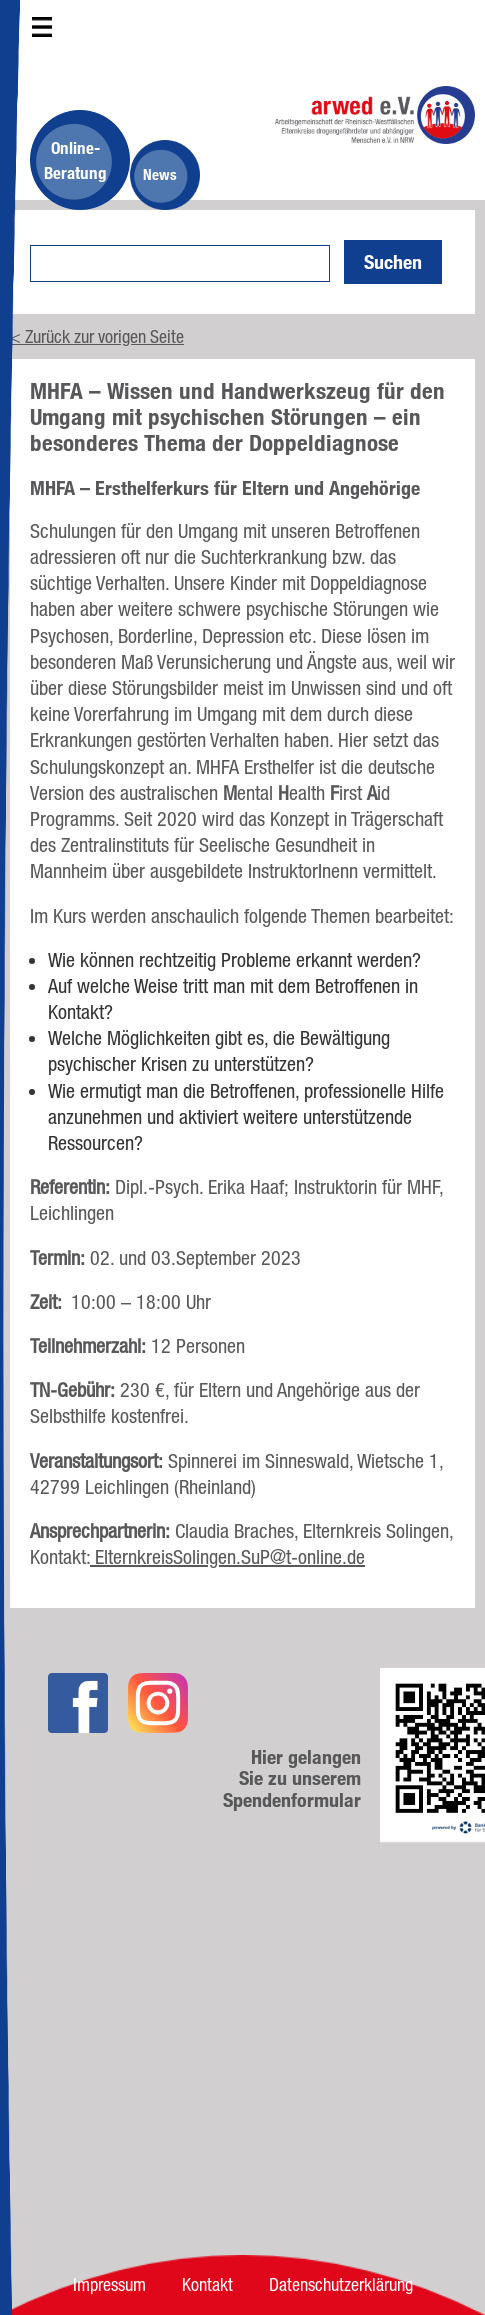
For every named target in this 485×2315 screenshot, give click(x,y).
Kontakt (207, 2284)
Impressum (109, 2284)
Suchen (393, 262)
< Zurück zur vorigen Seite (97, 336)
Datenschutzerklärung (341, 2284)
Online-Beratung (75, 160)
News (160, 174)
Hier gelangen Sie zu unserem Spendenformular (292, 1779)
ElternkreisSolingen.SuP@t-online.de (227, 1556)
